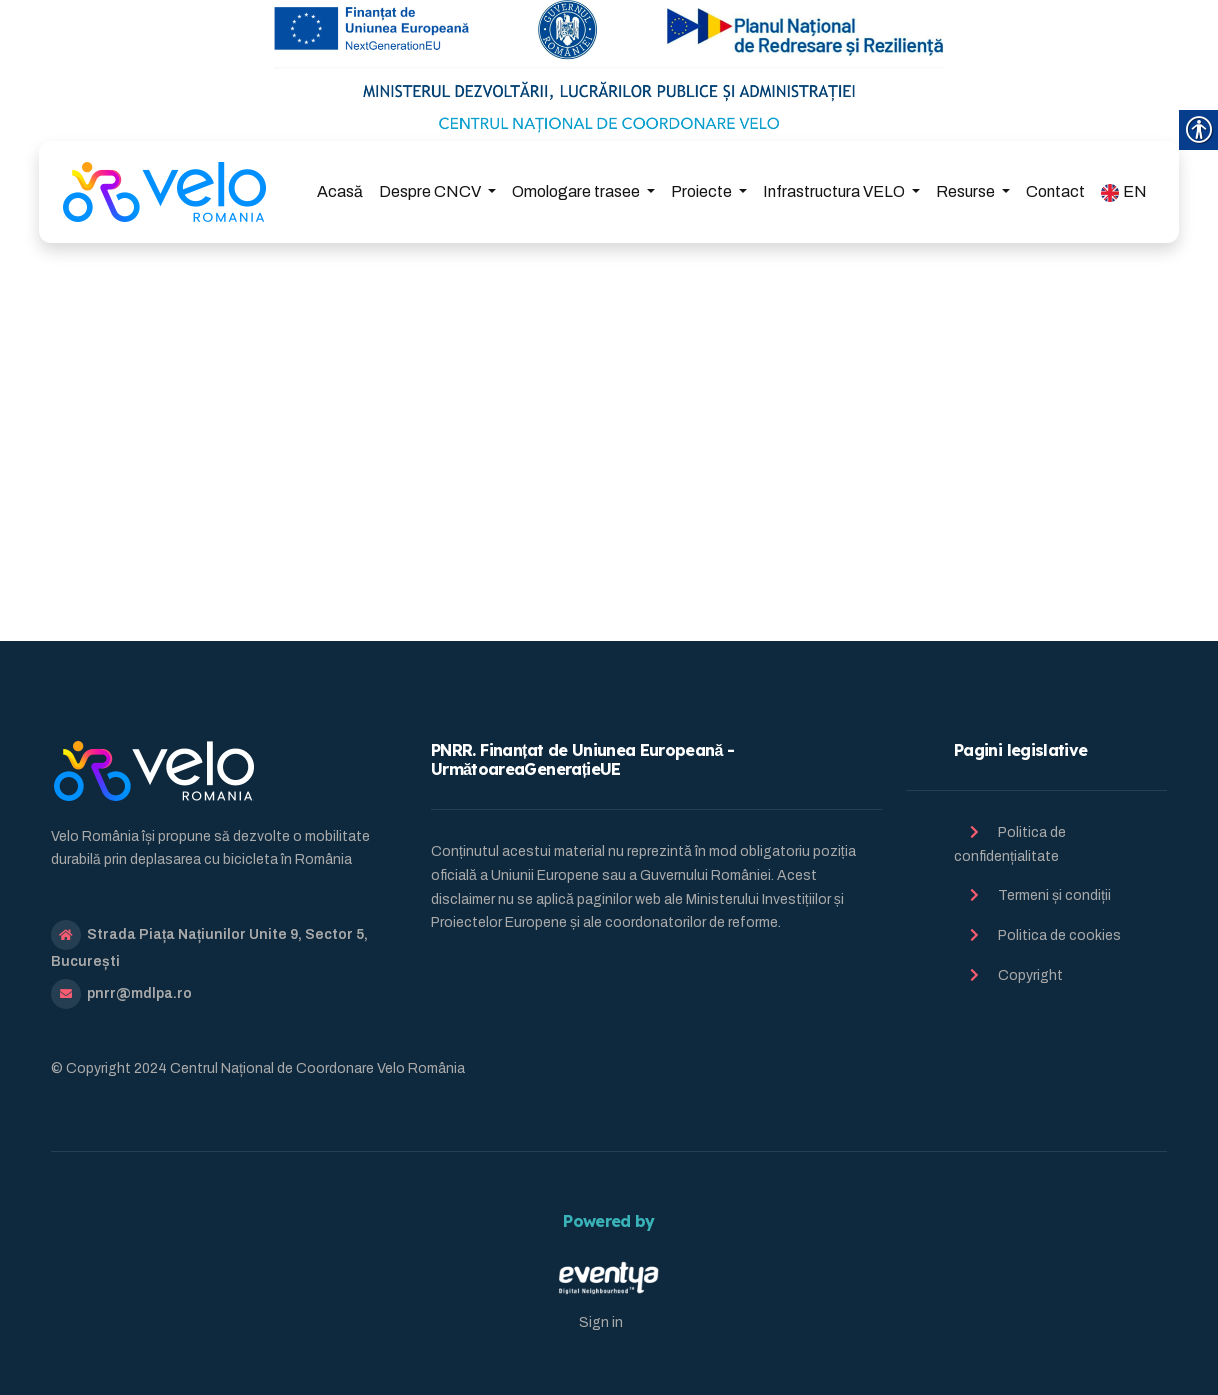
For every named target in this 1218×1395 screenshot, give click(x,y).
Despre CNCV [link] (431, 191)
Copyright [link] (1030, 975)
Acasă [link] (340, 191)
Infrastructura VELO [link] (835, 191)
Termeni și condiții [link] (1054, 895)
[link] (164, 192)
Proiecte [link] (703, 191)
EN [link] (1124, 192)
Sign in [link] (601, 1322)
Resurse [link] (967, 191)
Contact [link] (1055, 191)
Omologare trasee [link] (577, 191)
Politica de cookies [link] (1059, 935)
